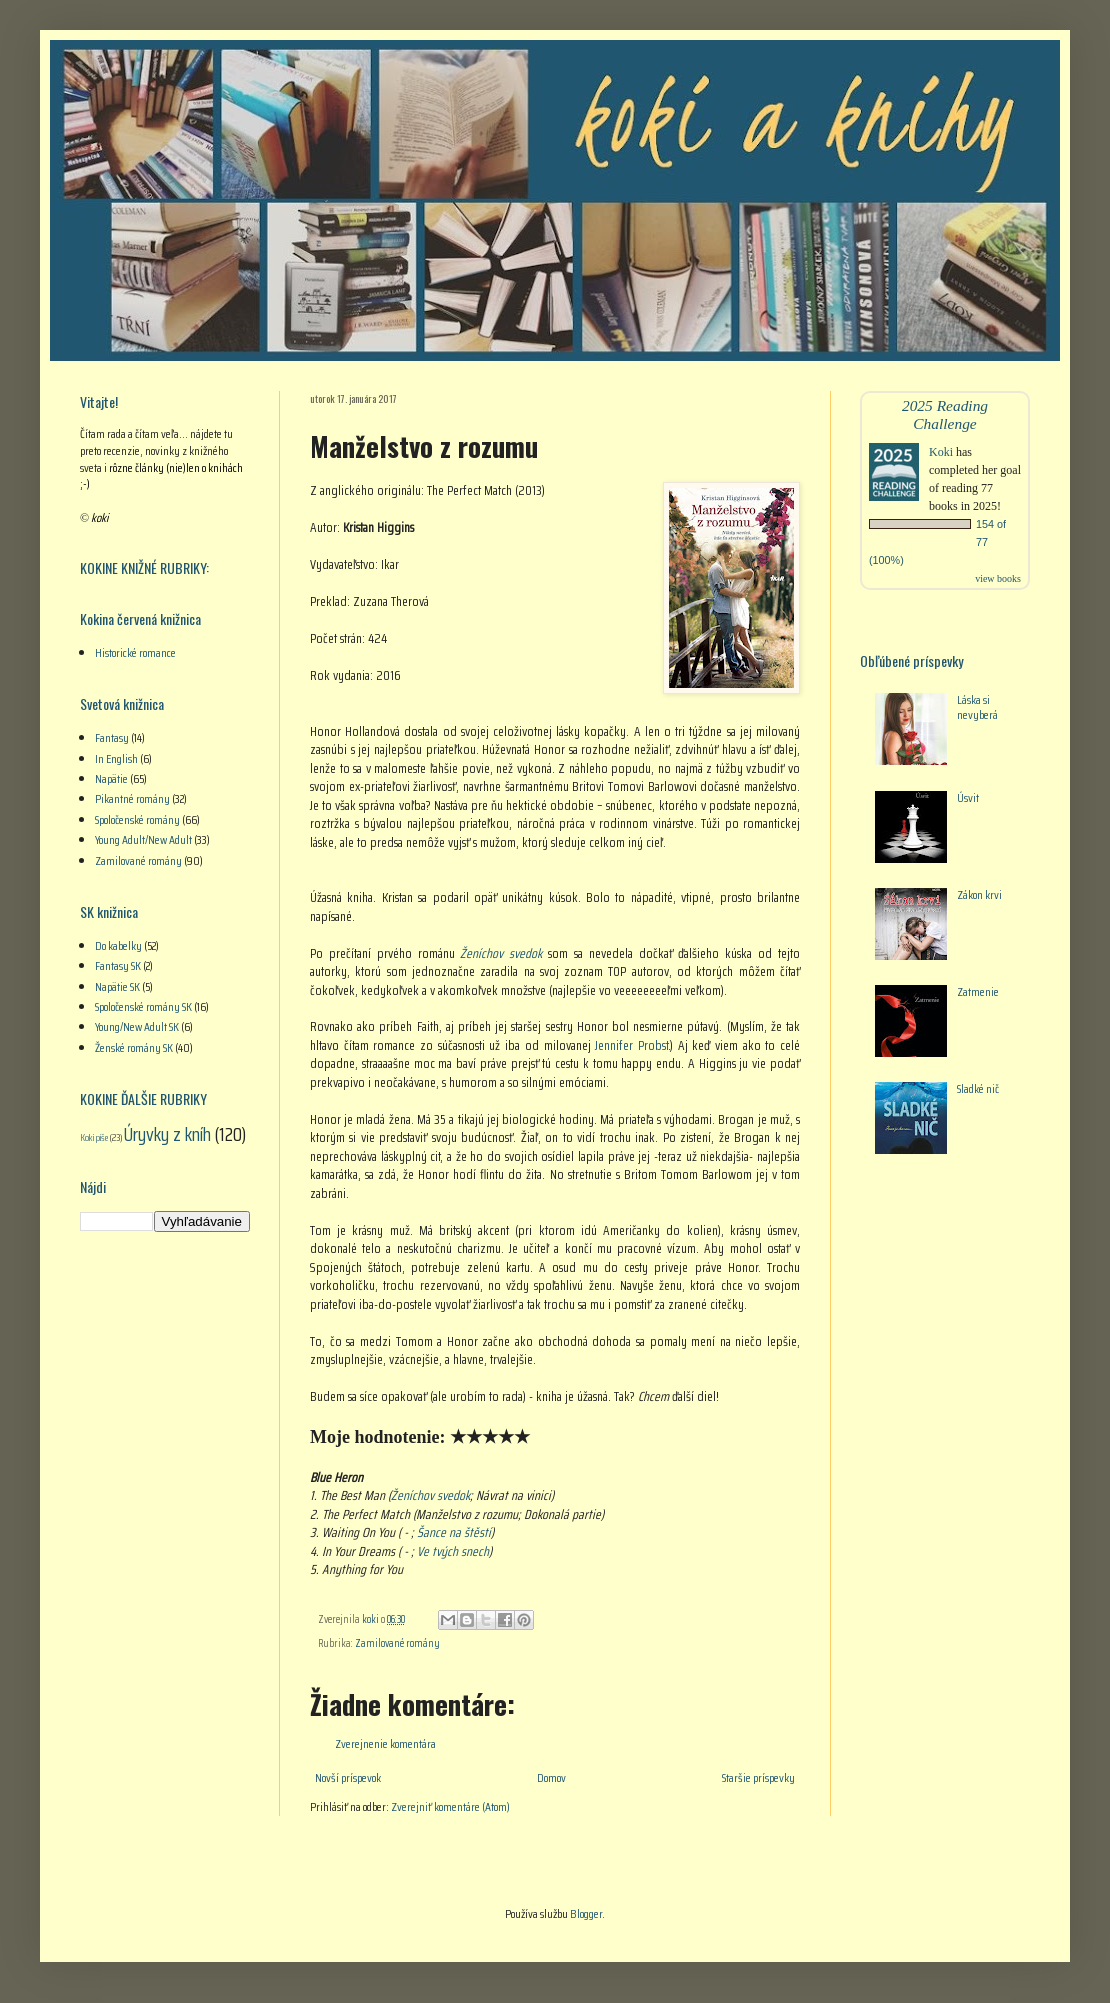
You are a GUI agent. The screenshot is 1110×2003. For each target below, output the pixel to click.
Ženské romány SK (134, 1047)
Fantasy (112, 737)
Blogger (586, 1913)
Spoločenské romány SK (143, 1006)
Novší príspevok (348, 1777)
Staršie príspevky (758, 1777)
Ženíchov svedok (501, 953)
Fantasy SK (118, 965)
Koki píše (94, 1137)
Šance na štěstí (454, 1532)
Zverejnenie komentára (385, 1743)
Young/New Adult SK (137, 1026)
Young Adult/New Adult (143, 839)
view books (998, 578)
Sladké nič (978, 1088)
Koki (941, 452)
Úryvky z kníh (167, 1134)
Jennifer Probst (631, 1045)
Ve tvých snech (453, 1551)
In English (116, 758)
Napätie (111, 778)
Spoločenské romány (137, 819)
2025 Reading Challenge (945, 414)
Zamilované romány (397, 1643)
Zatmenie (978, 991)
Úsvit (968, 797)
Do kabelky (118, 945)
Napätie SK (117, 986)
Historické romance (135, 652)
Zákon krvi (979, 894)
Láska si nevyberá (977, 706)
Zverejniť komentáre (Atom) (450, 1806)
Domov (551, 1777)
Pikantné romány (132, 798)
